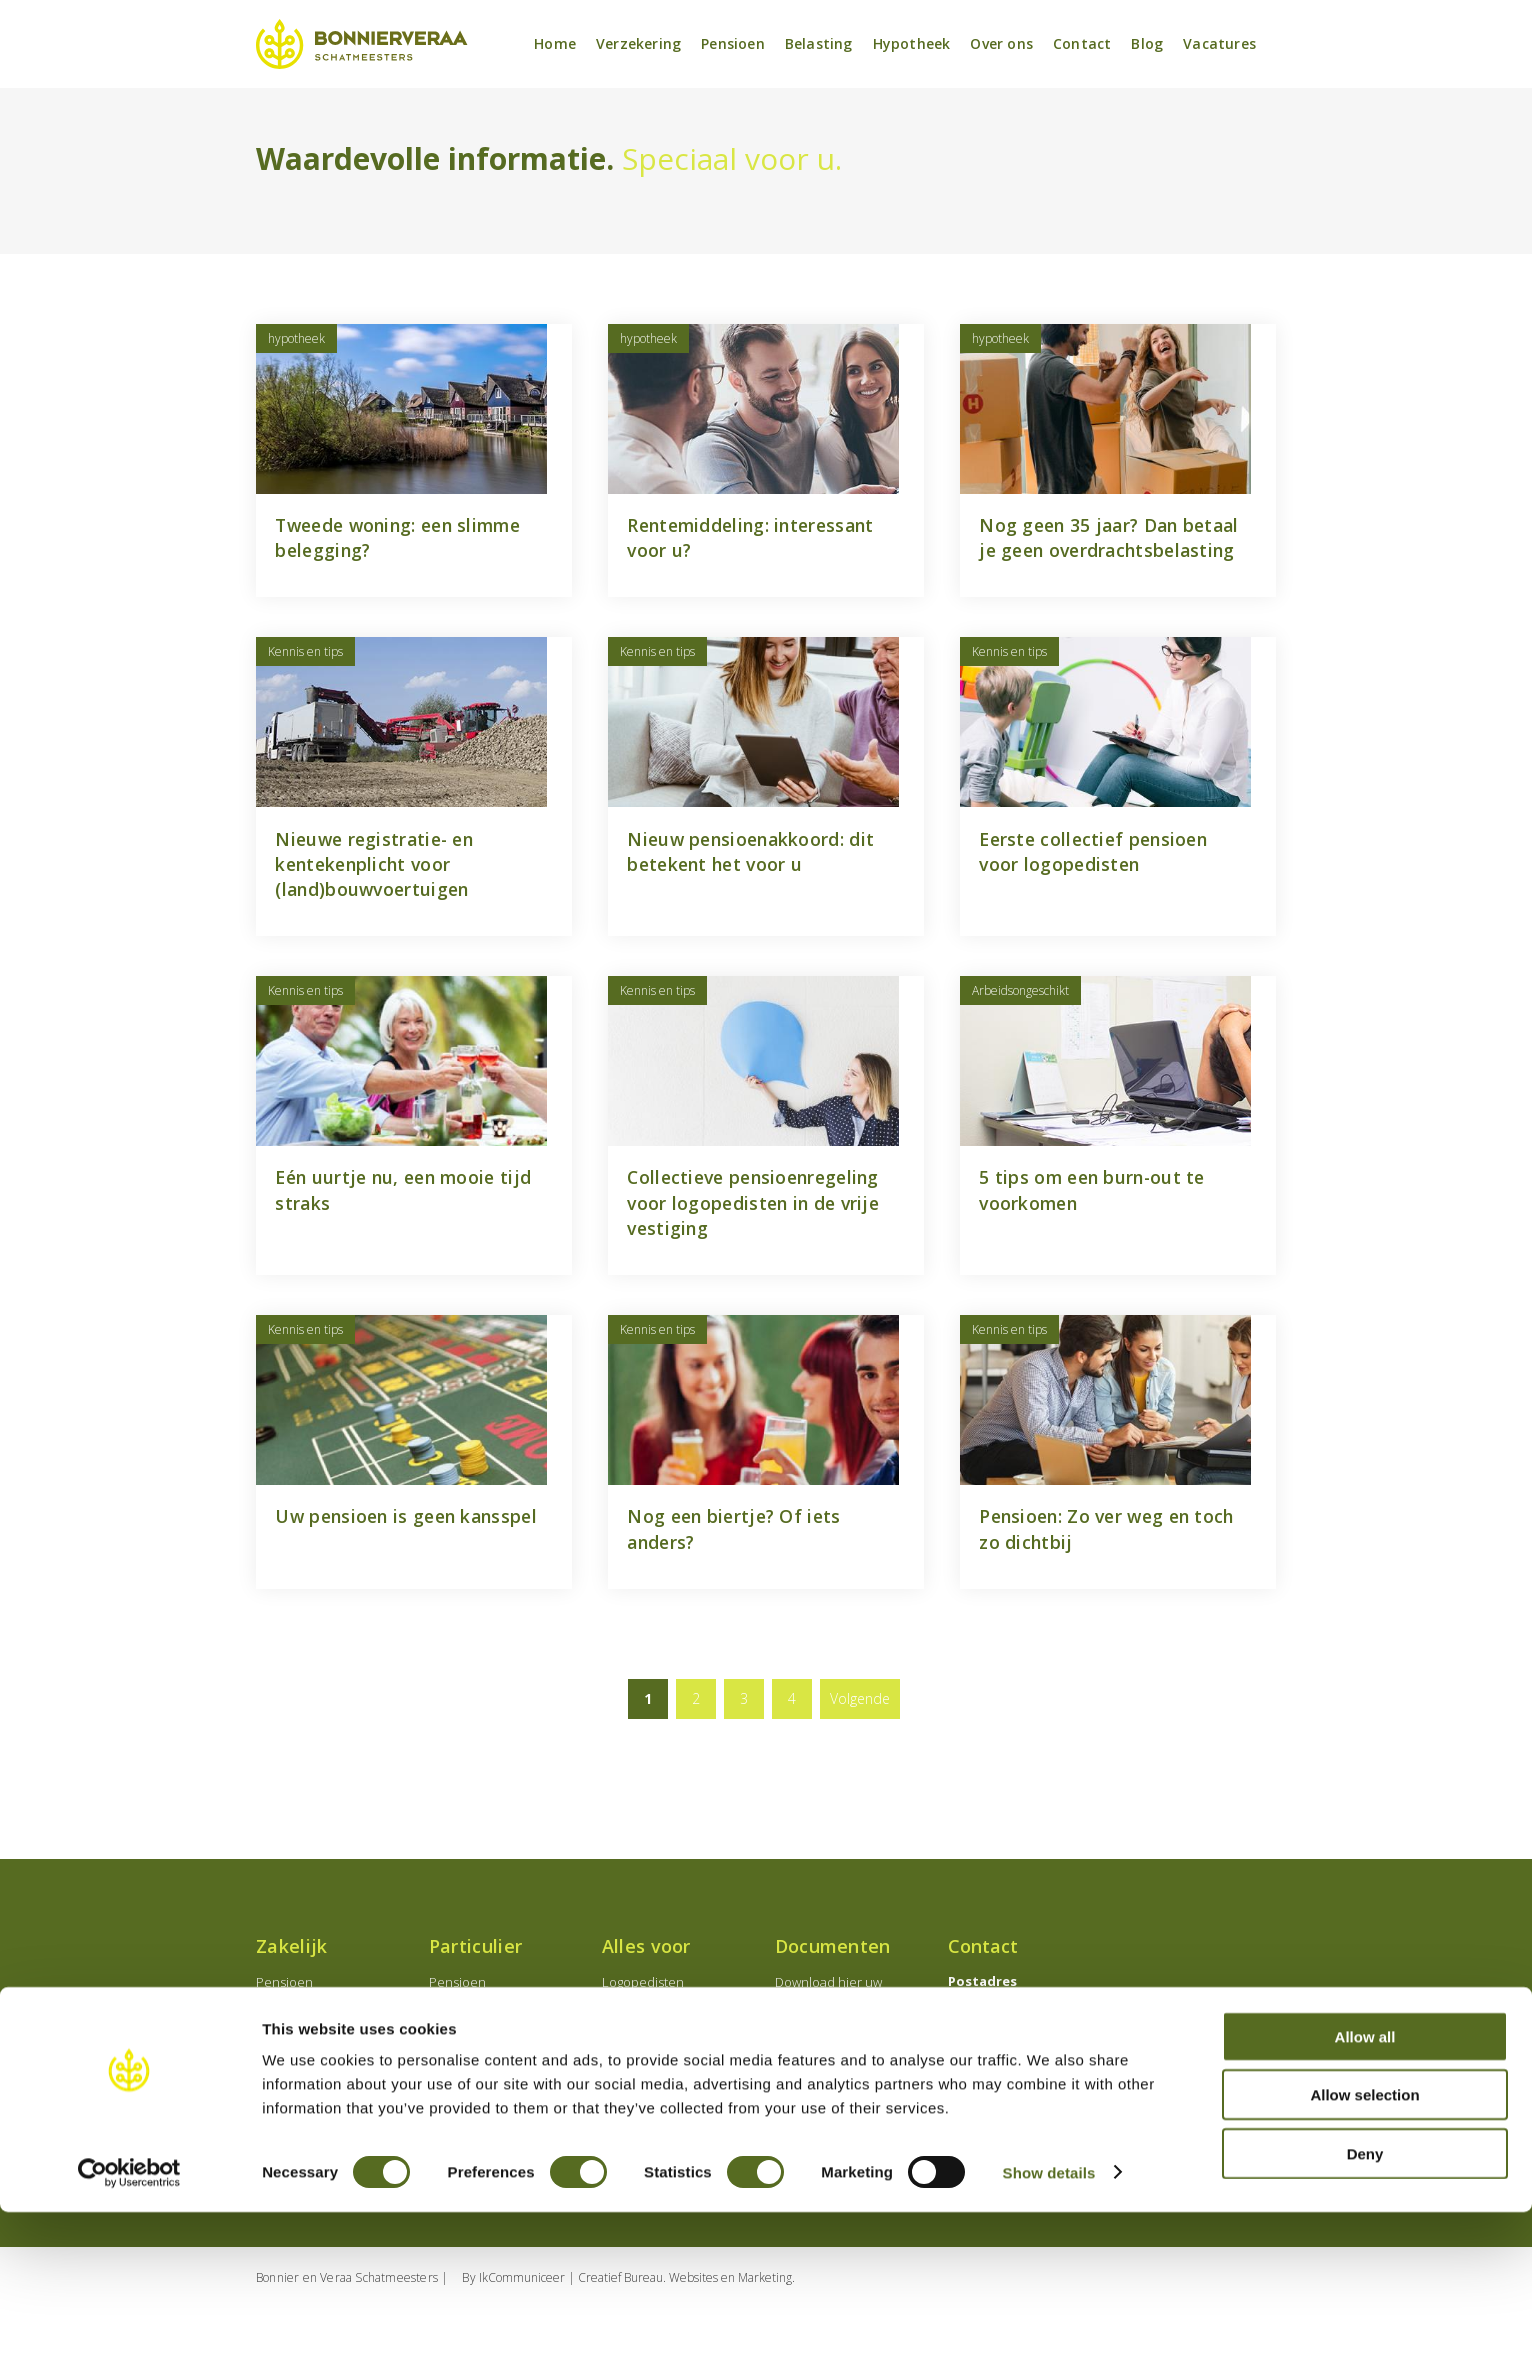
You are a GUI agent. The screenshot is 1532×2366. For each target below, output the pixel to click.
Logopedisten (643, 2039)
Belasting (819, 44)
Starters (625, 2111)
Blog (1147, 44)
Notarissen (634, 2087)
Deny (1365, 2307)
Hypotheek (912, 44)
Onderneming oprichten (329, 2063)
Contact (1082, 44)
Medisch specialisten (664, 2063)
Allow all (1365, 2190)
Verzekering (638, 44)
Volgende (860, 1755)
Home (555, 44)
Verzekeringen (300, 2111)
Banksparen (464, 2111)
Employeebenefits (310, 2087)
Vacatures (1219, 44)
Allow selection (1364, 2249)
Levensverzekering (485, 2087)
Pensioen (733, 44)
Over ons (1001, 44)
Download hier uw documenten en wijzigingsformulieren (837, 2059)
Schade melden (822, 2103)
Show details (1049, 2326)
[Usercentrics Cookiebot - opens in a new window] (129, 2327)
